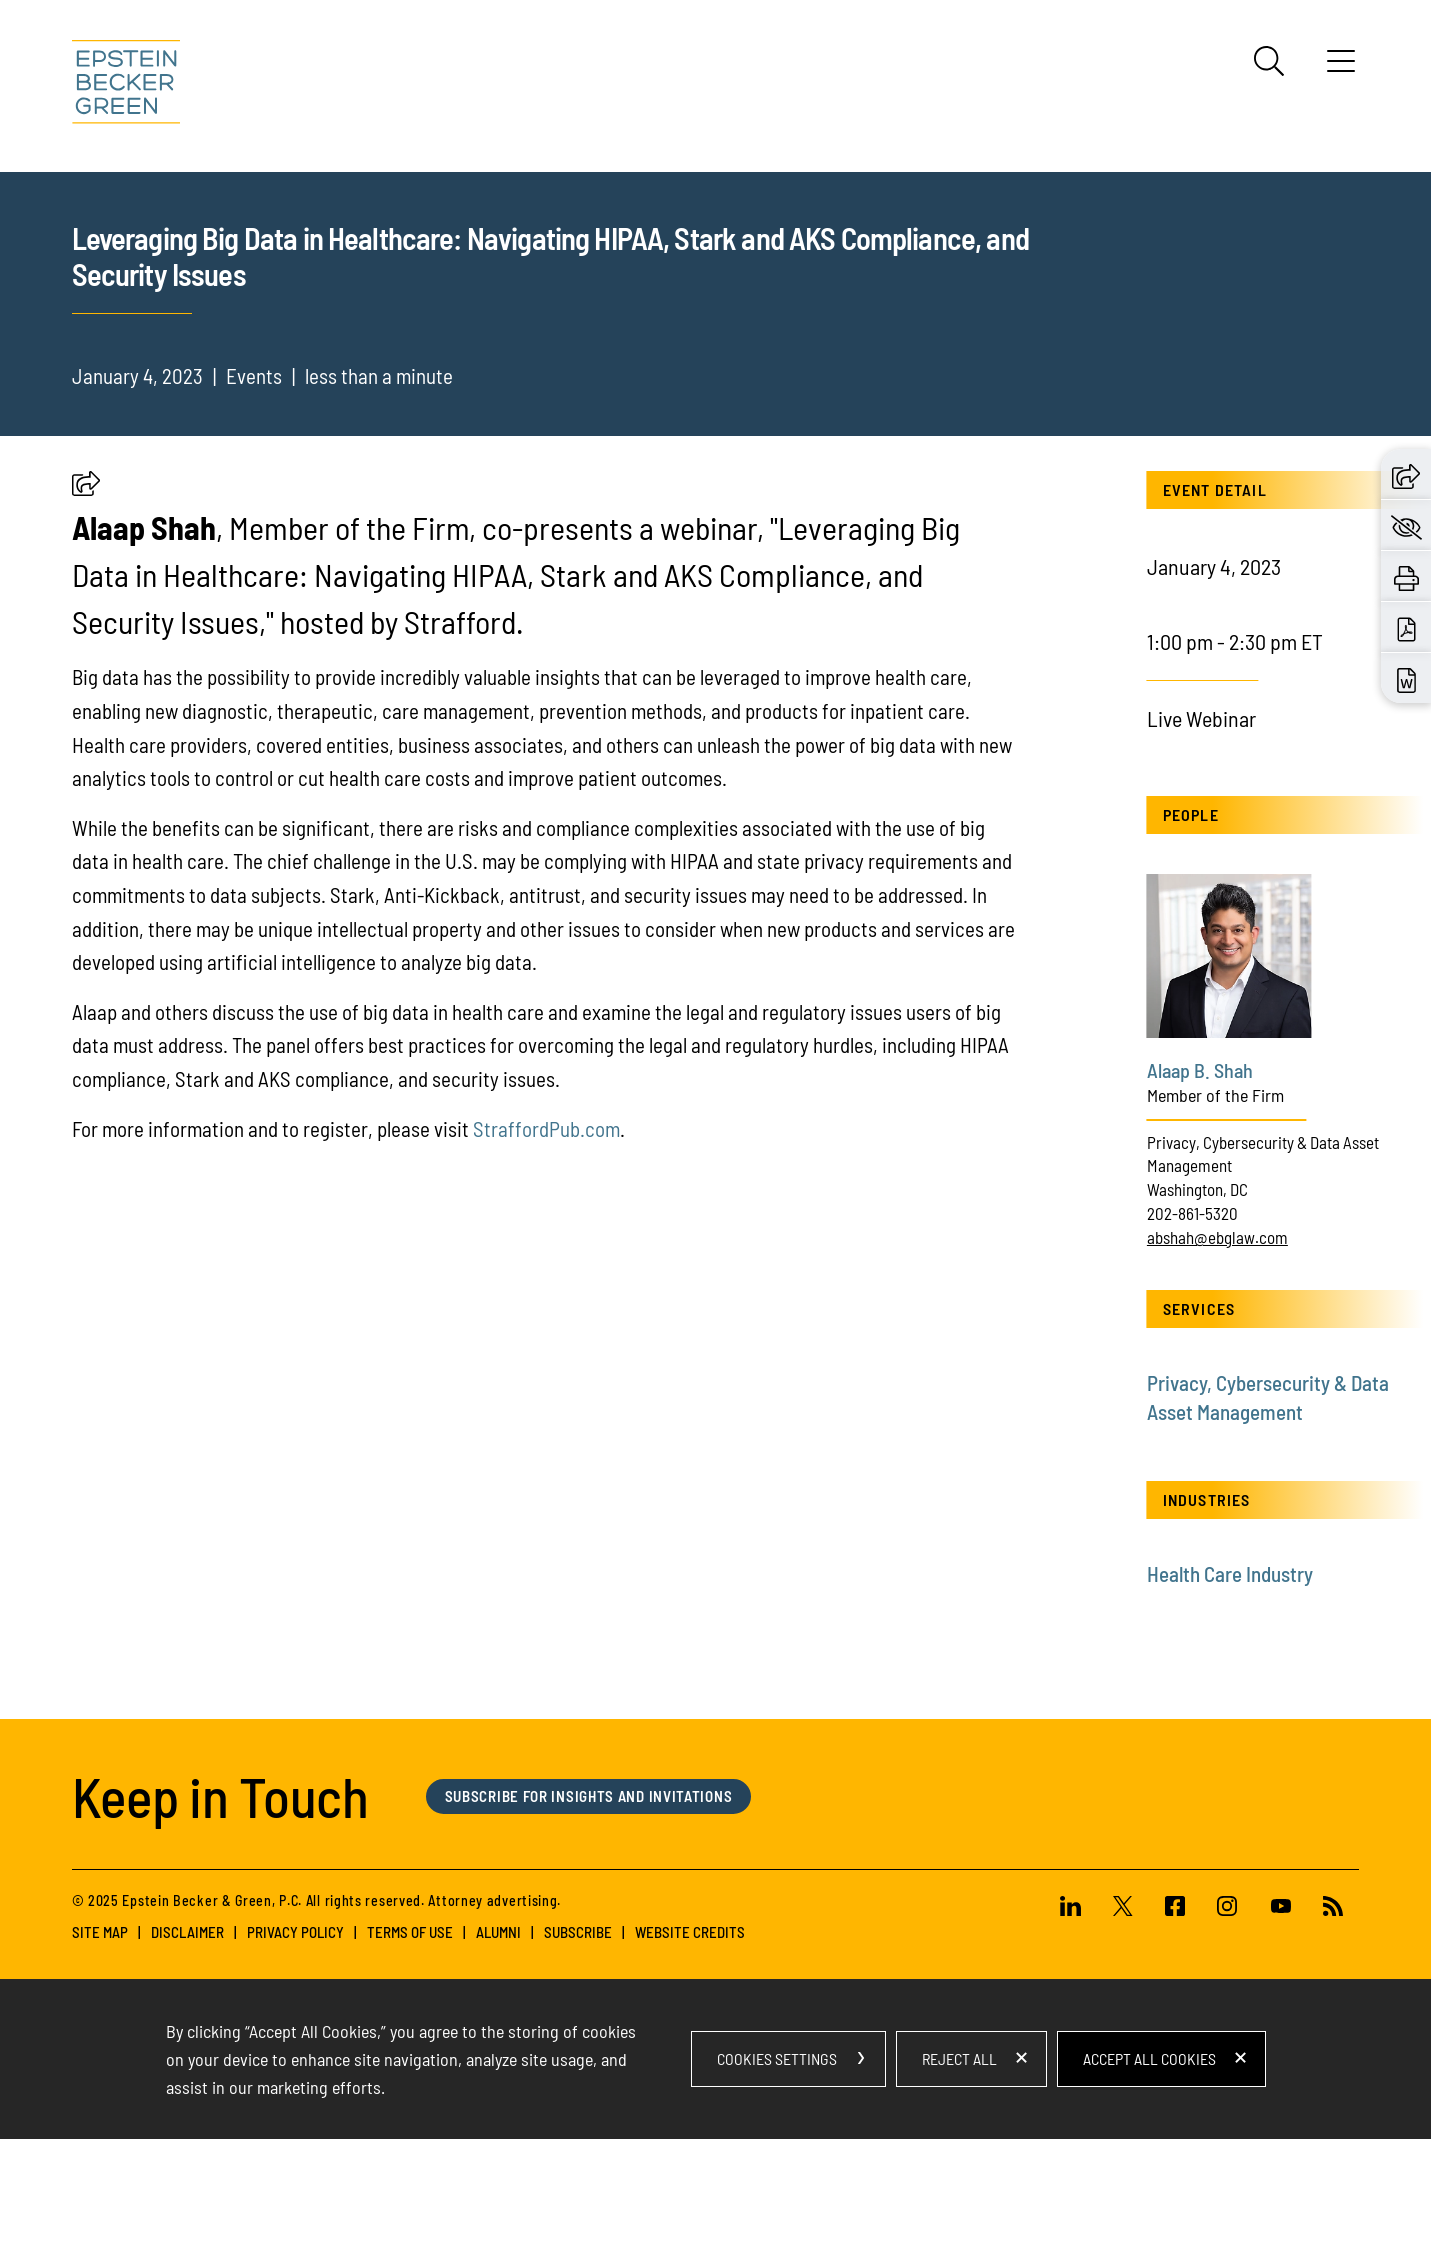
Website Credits (690, 2038)
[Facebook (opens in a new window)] (1175, 2014)
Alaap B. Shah (1200, 1176)
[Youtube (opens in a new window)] (1281, 2014)
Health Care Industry (1230, 1679)
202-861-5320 (1192, 1319)
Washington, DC (1197, 1295)
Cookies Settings (777, 2164)
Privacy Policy (295, 2038)
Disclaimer (187, 2038)
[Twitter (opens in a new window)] (1123, 2014)
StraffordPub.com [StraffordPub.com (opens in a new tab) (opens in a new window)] (546, 1233)
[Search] (1269, 61)
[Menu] (1341, 68)
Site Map (100, 2038)
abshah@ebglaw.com (1217, 1342)
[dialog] (716, 2165)
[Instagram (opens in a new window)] (1228, 2014)
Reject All (959, 2164)
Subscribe (578, 2038)
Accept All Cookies (1149, 2164)
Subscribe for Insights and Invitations (589, 1901)
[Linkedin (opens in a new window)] (1078, 2014)
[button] (86, 594)
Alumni (498, 2038)
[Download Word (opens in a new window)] (1406, 678)
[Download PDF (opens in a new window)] (1406, 627)
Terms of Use (410, 2038)
